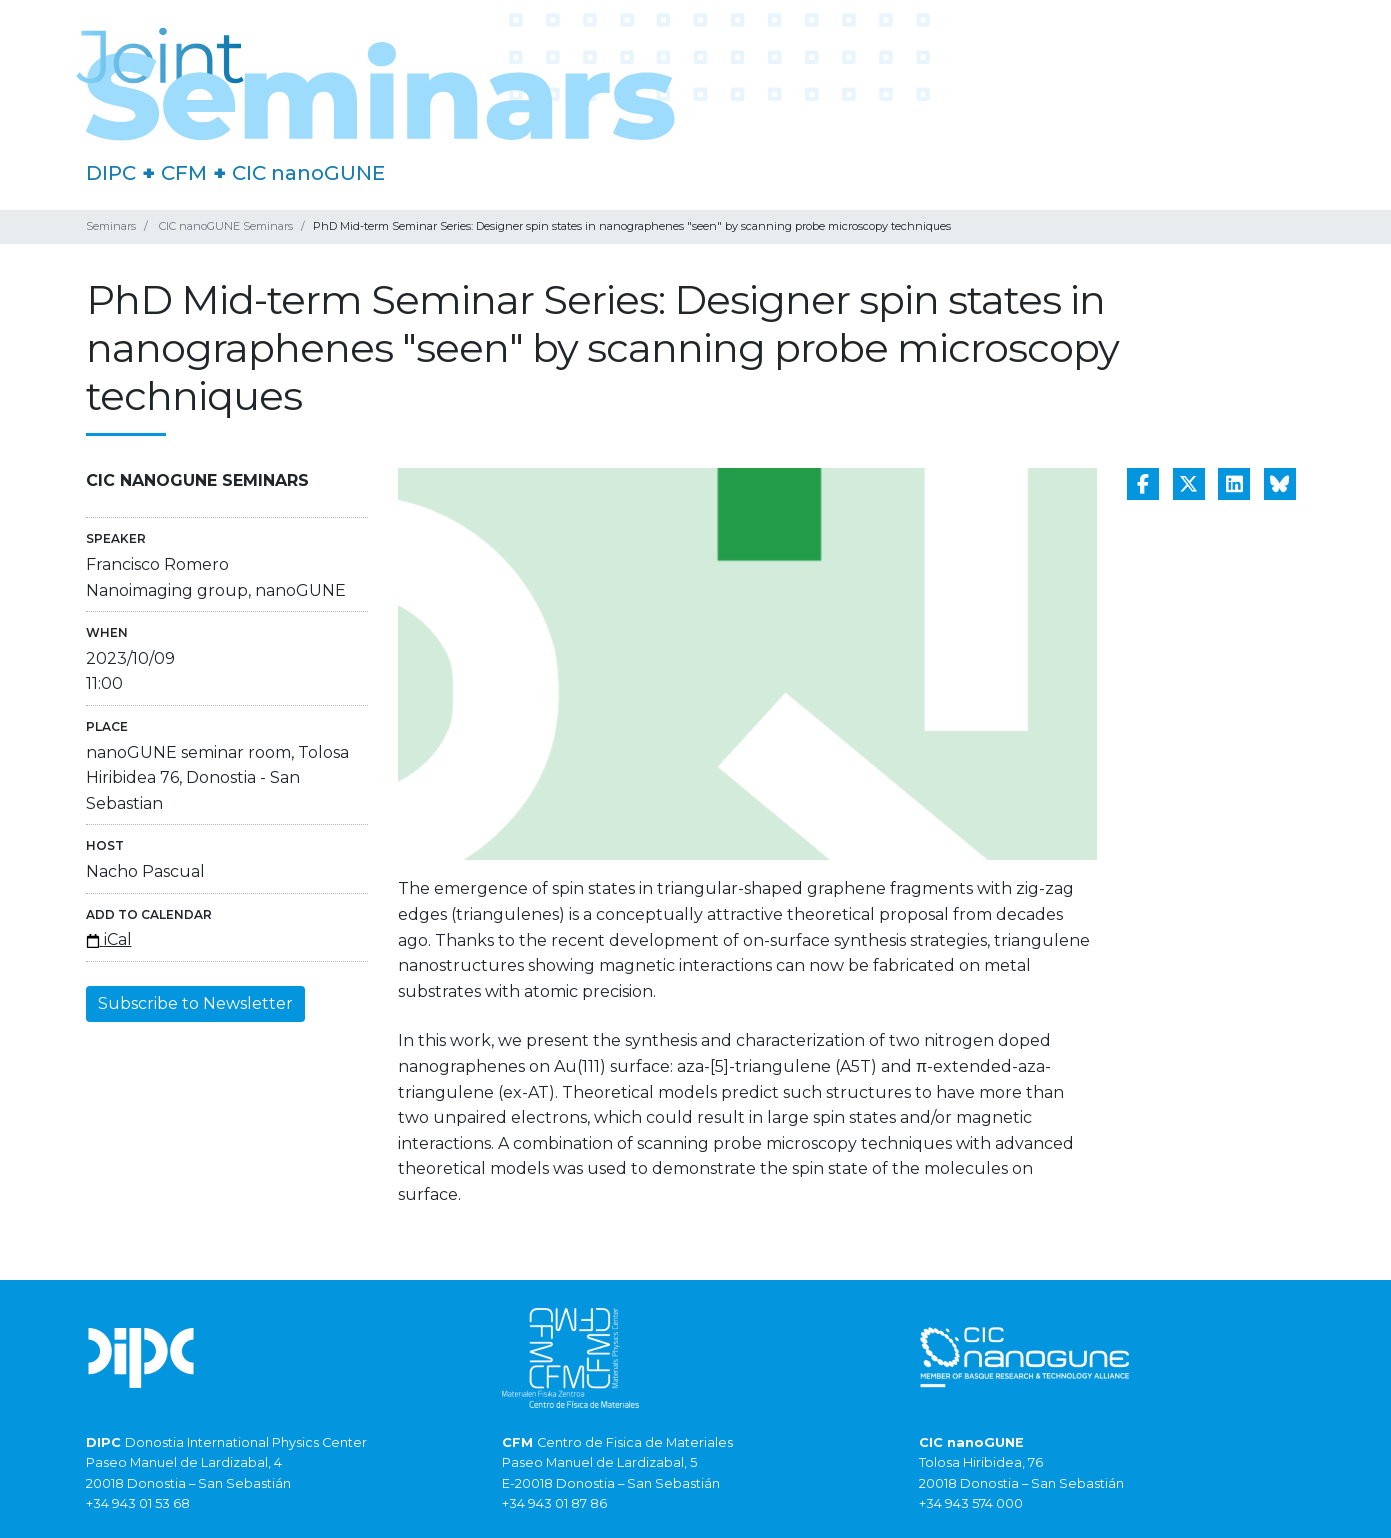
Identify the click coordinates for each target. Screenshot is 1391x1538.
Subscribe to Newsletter (195, 1003)
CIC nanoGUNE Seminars (226, 226)
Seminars (111, 226)
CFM (184, 173)
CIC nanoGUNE (308, 173)
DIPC (111, 173)
